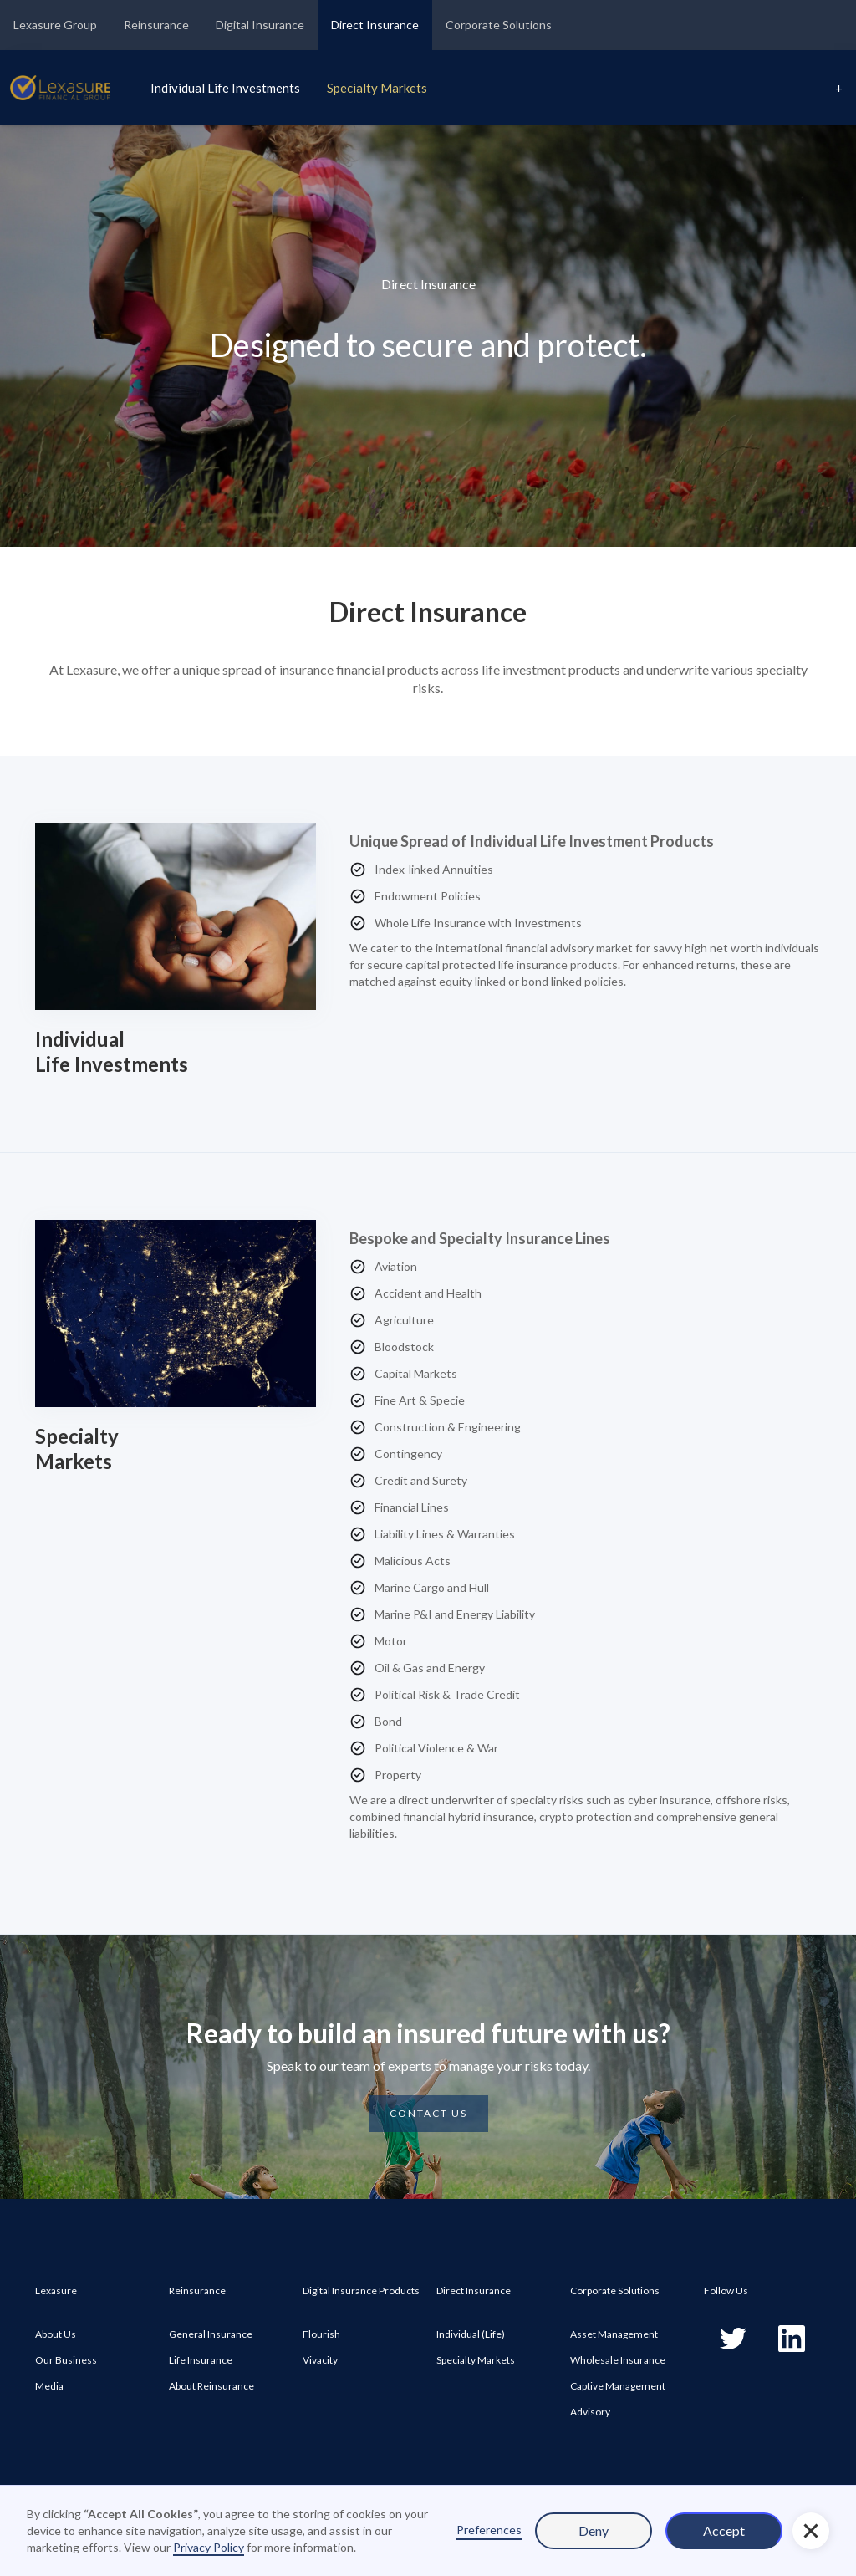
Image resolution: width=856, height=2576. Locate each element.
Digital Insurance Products (361, 2290)
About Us (55, 2334)
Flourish (321, 2334)
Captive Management (617, 2386)
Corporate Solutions (499, 25)
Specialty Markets (377, 87)
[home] (60, 88)
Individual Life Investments (225, 87)
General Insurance (210, 2334)
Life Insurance (200, 2360)
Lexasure (56, 2290)
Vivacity (320, 2360)
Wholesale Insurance (617, 2360)
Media (49, 2386)
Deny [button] (593, 2530)
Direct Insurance (375, 25)
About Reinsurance (211, 2386)
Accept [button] (724, 2530)
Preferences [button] (489, 2529)
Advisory (590, 2411)
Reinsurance (156, 25)
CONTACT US (428, 2113)
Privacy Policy (208, 2547)
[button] (810, 2530)
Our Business (66, 2360)
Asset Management (614, 2334)
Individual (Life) (470, 2334)
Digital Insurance (260, 25)
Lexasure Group (55, 25)
